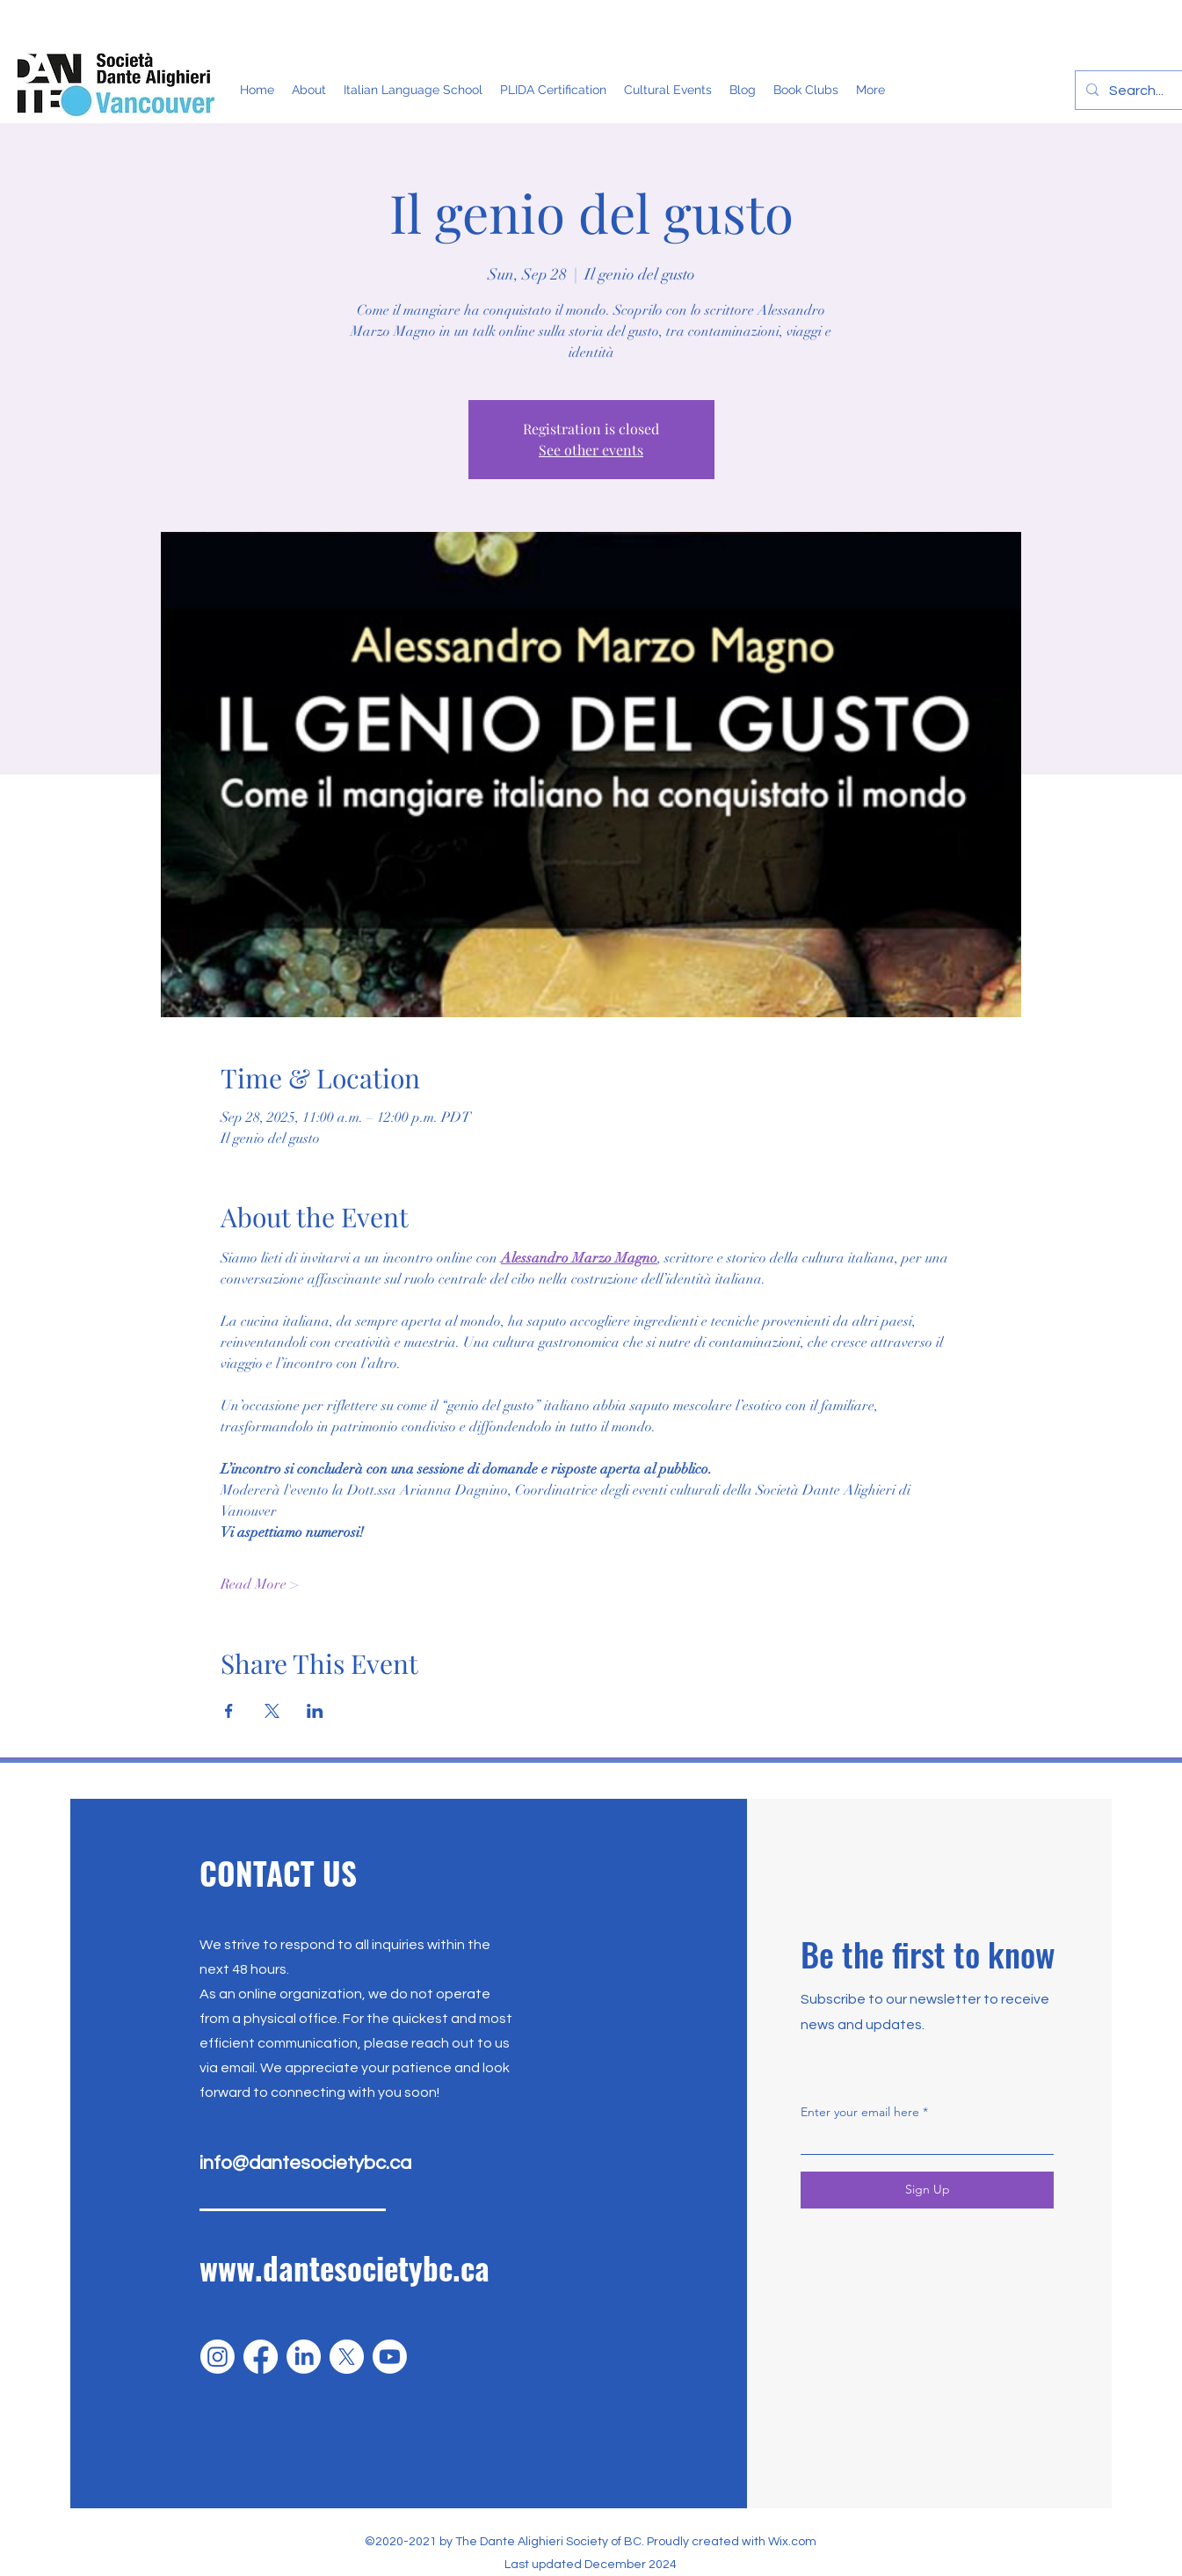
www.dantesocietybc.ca (344, 2267)
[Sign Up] (927, 2190)
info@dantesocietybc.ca (305, 2163)
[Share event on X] (272, 1711)
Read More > (259, 1584)
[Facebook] (260, 2357)
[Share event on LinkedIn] (315, 1711)
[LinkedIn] (303, 2357)
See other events (591, 449)
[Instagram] (217, 2357)
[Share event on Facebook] (229, 1711)
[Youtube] (390, 2357)
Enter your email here (860, 2112)
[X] (347, 2357)
